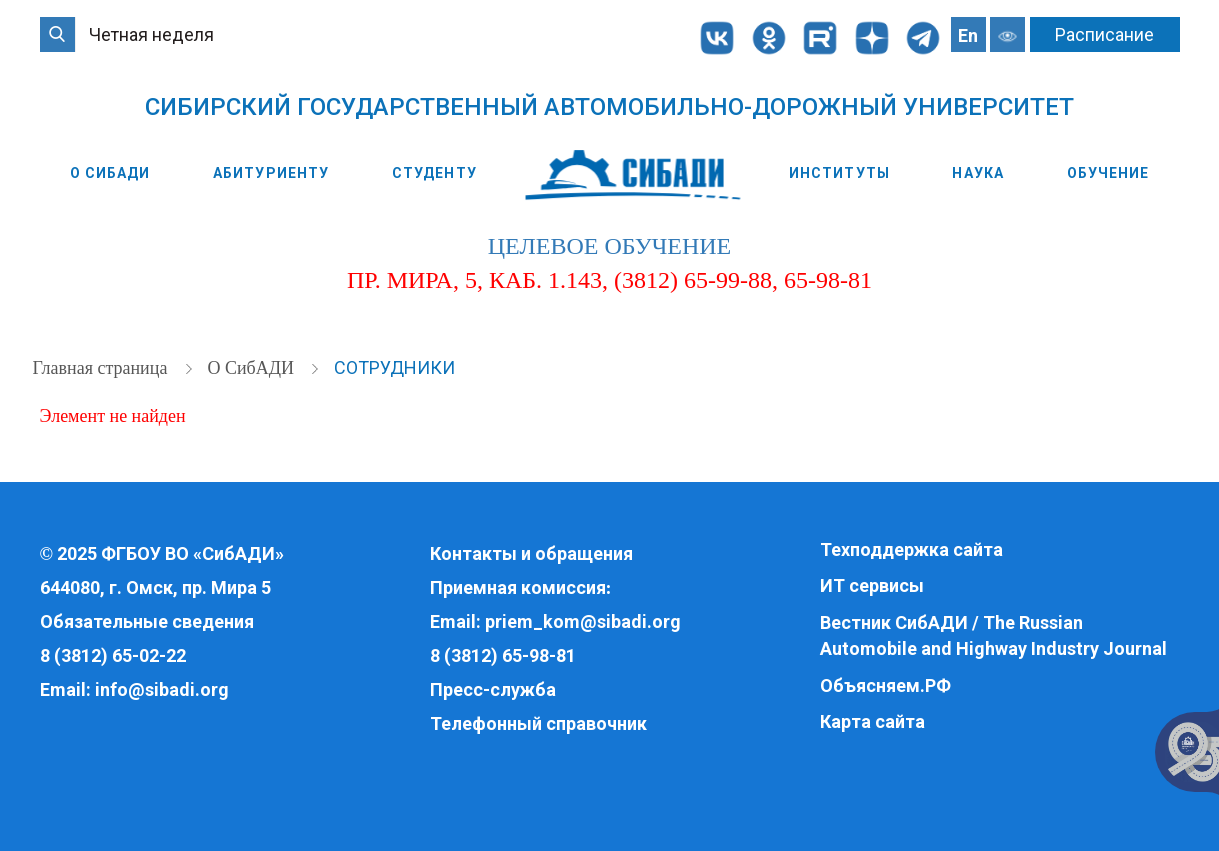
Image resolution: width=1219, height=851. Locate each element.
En (968, 35)
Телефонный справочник (538, 723)
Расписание (1104, 34)
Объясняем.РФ (885, 685)
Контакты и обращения (531, 553)
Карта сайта (872, 721)
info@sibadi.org (162, 689)
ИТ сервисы (872, 585)
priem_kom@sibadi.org (583, 621)
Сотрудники (394, 367)
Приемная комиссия (518, 587)
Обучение (1108, 173)
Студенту (434, 173)
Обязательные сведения (147, 621)
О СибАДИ (110, 173)
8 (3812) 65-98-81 (503, 655)
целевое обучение (609, 246)
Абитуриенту (271, 173)
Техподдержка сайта (911, 549)
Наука (978, 173)
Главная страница (102, 368)
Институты (839, 173)
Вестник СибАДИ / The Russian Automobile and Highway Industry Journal (993, 635)
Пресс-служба (493, 689)
